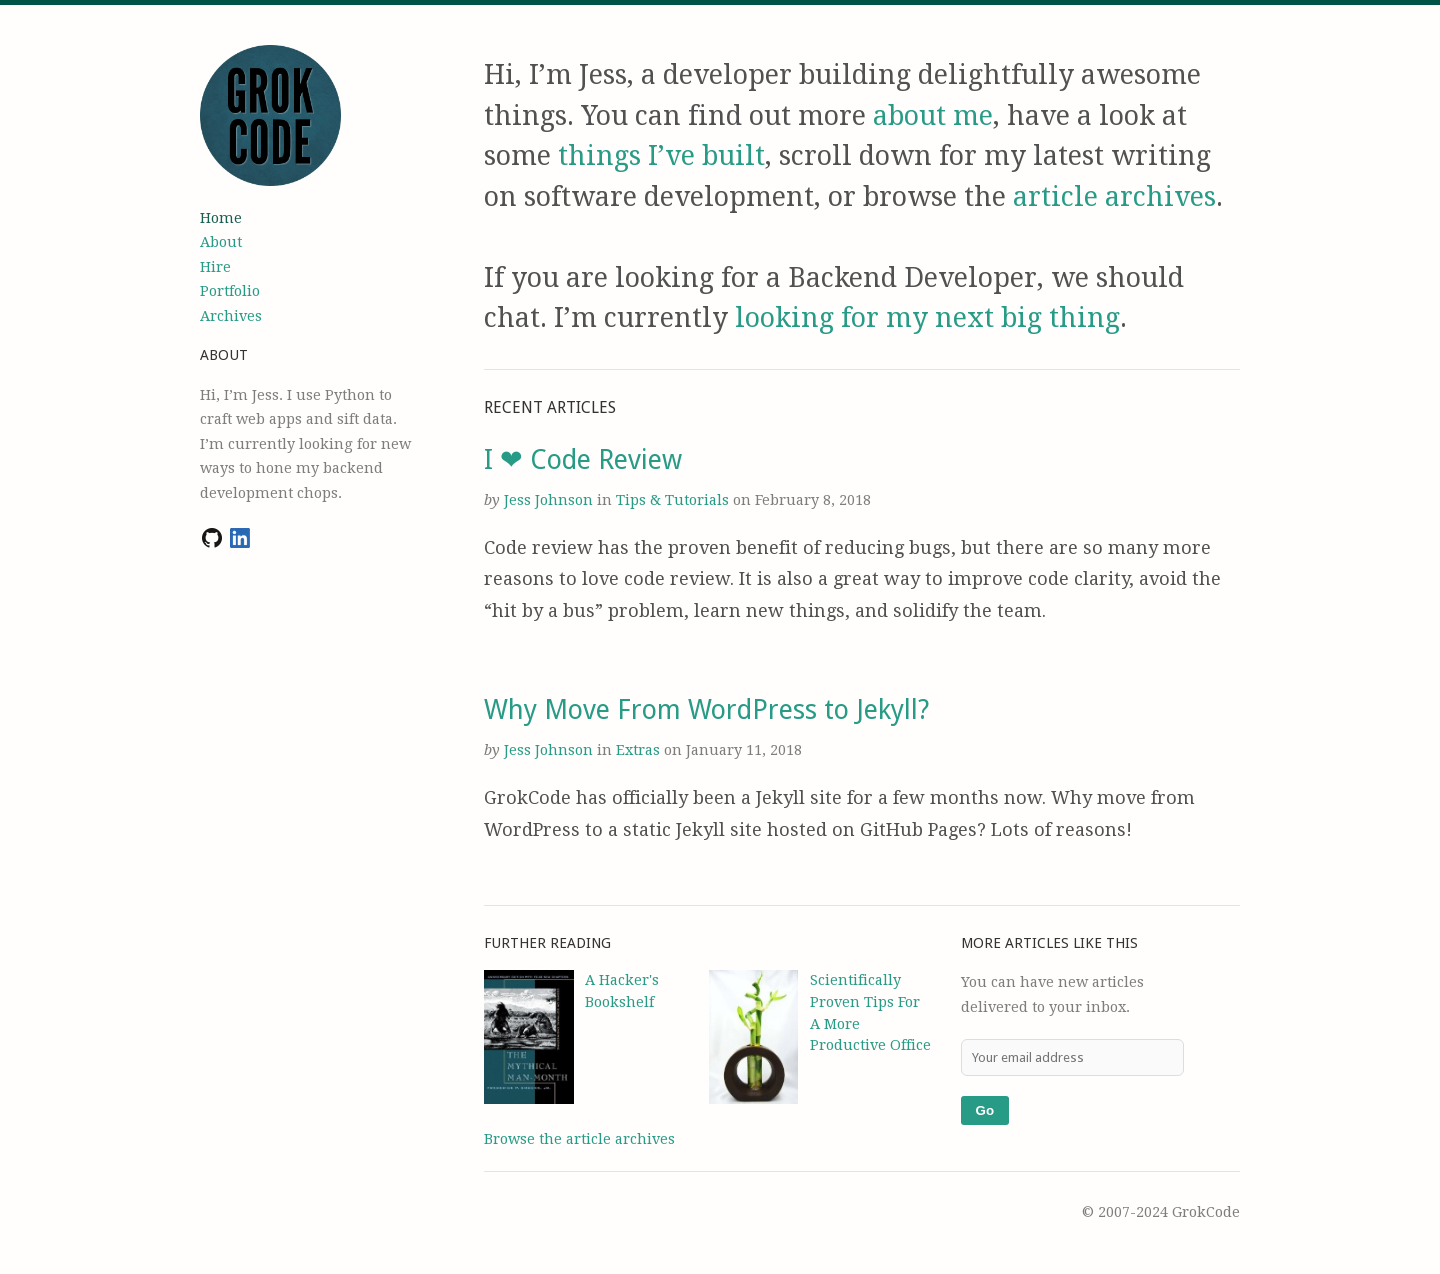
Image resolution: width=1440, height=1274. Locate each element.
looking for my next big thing (927, 317)
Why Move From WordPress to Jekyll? (706, 709)
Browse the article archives (579, 1139)
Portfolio (230, 291)
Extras (640, 750)
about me (933, 115)
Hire (215, 267)
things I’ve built (661, 155)
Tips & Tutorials (674, 500)
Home (221, 218)
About (221, 242)
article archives (1114, 196)
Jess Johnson (548, 500)
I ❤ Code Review (583, 459)
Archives (231, 316)
